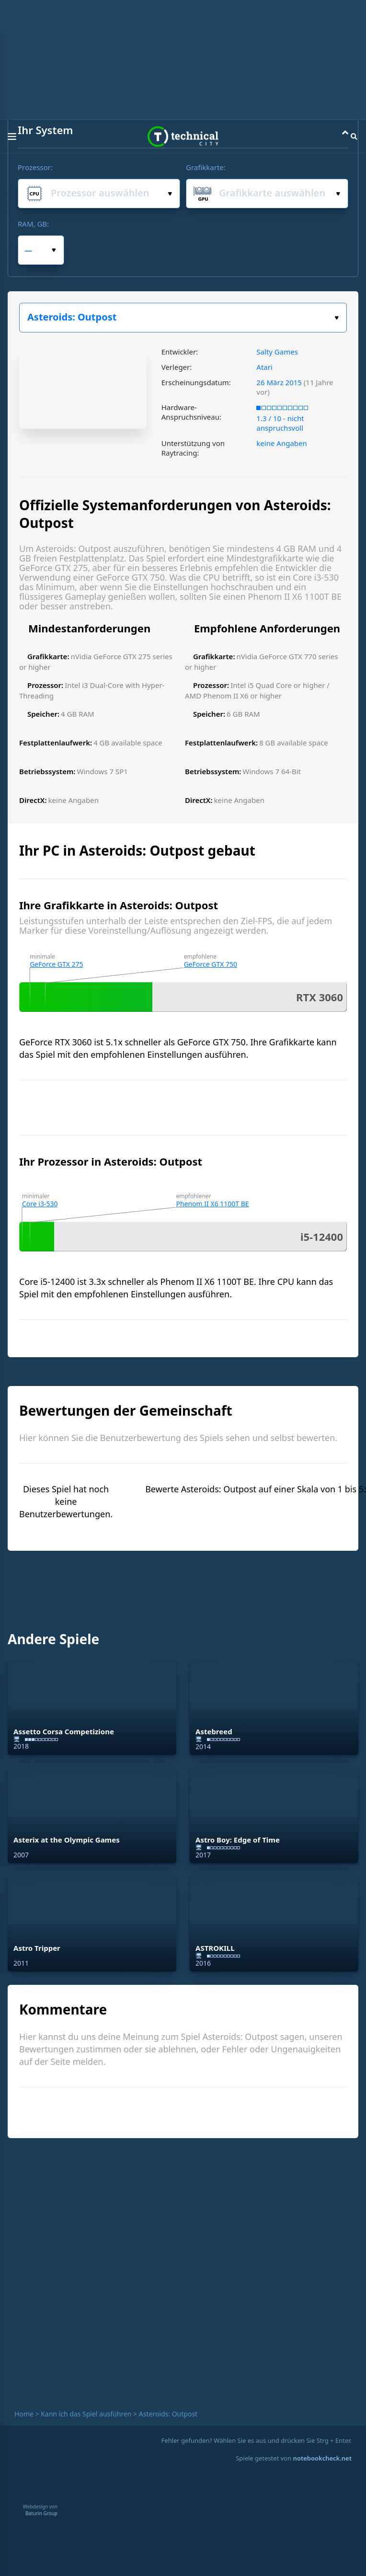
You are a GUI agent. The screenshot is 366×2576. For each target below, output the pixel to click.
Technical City (183, 136)
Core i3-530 (40, 1203)
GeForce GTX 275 (56, 964)
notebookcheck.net (322, 2458)
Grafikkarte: (206, 167)
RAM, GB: (33, 224)
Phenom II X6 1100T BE (212, 1203)
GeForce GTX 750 (210, 964)
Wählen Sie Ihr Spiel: (336, 318)
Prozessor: (35, 167)
